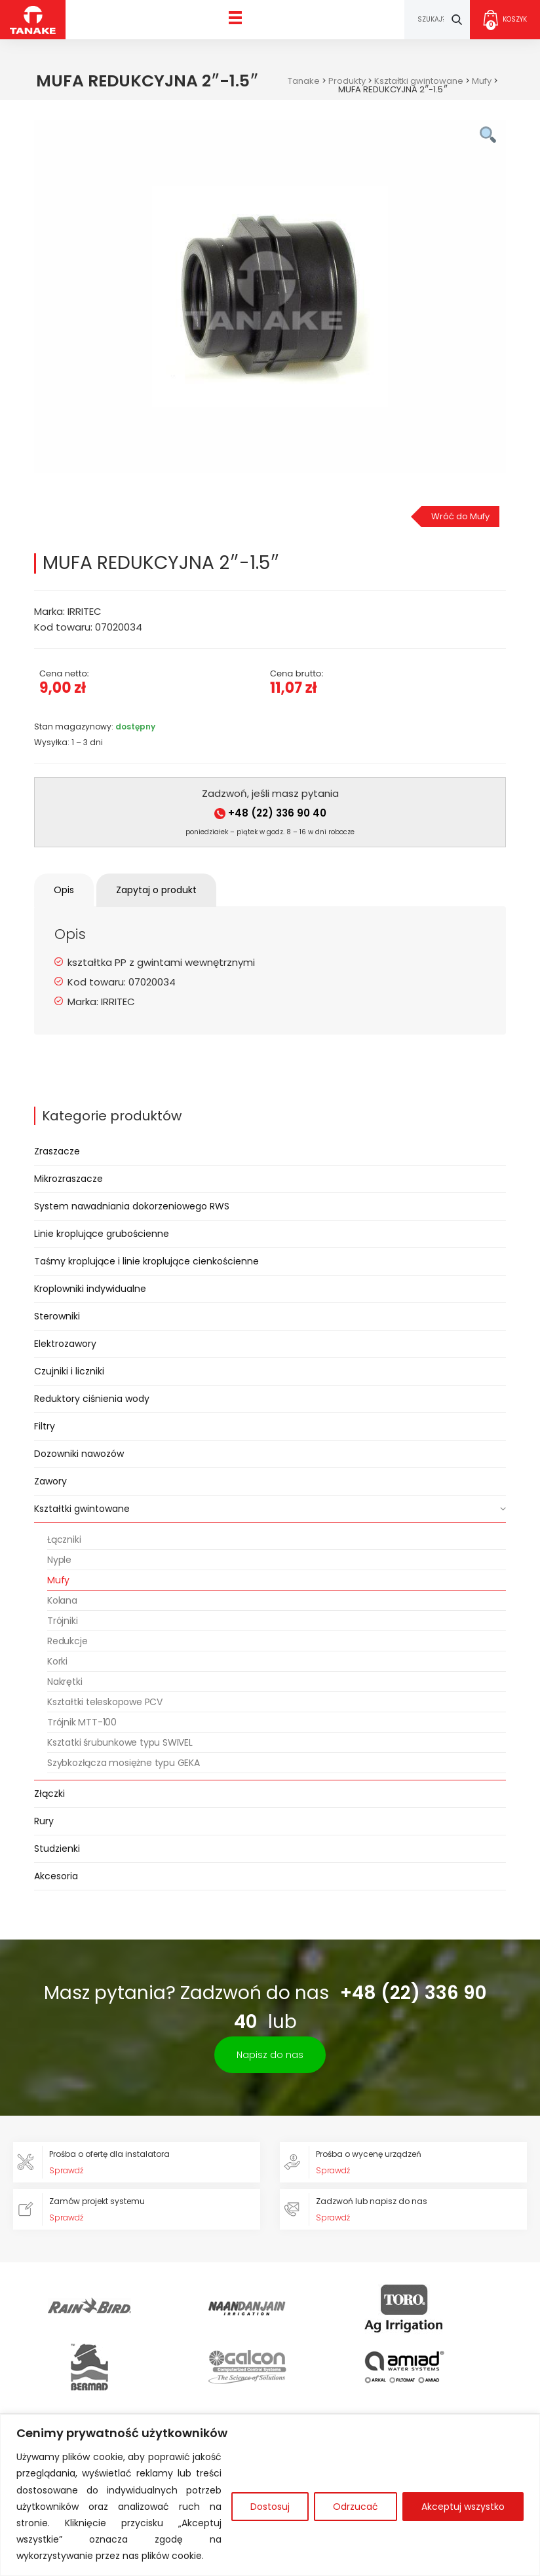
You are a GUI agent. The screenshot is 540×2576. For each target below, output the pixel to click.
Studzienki (57, 1848)
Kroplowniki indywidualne (90, 1288)
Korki (57, 1661)
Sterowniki (57, 1316)
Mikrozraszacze (68, 1178)
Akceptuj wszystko (463, 2506)
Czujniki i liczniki (69, 1371)
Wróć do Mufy (460, 516)
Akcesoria (56, 1876)
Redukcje (67, 1640)
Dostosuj (270, 2506)
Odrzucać (355, 2506)
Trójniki (62, 1620)
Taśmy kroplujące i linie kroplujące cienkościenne (146, 1261)
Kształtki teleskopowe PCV (105, 1701)
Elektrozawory (65, 1343)
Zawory (50, 1481)
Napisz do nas (270, 2054)
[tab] (64, 890)
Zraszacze (57, 1151)
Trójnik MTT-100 (82, 1722)
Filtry (44, 1426)
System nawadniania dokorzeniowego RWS (131, 1206)
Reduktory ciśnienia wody (91, 1398)
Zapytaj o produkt (156, 889)
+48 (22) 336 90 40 (270, 813)
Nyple (59, 1559)
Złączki (49, 1793)
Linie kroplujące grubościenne (101, 1233)
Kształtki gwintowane (82, 1508)
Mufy (58, 1580)
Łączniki (64, 1539)
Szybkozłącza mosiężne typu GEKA (123, 1762)
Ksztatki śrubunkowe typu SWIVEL (120, 1742)
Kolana (62, 1600)
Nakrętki (64, 1681)
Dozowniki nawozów (79, 1453)
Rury (44, 1821)
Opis (64, 889)
